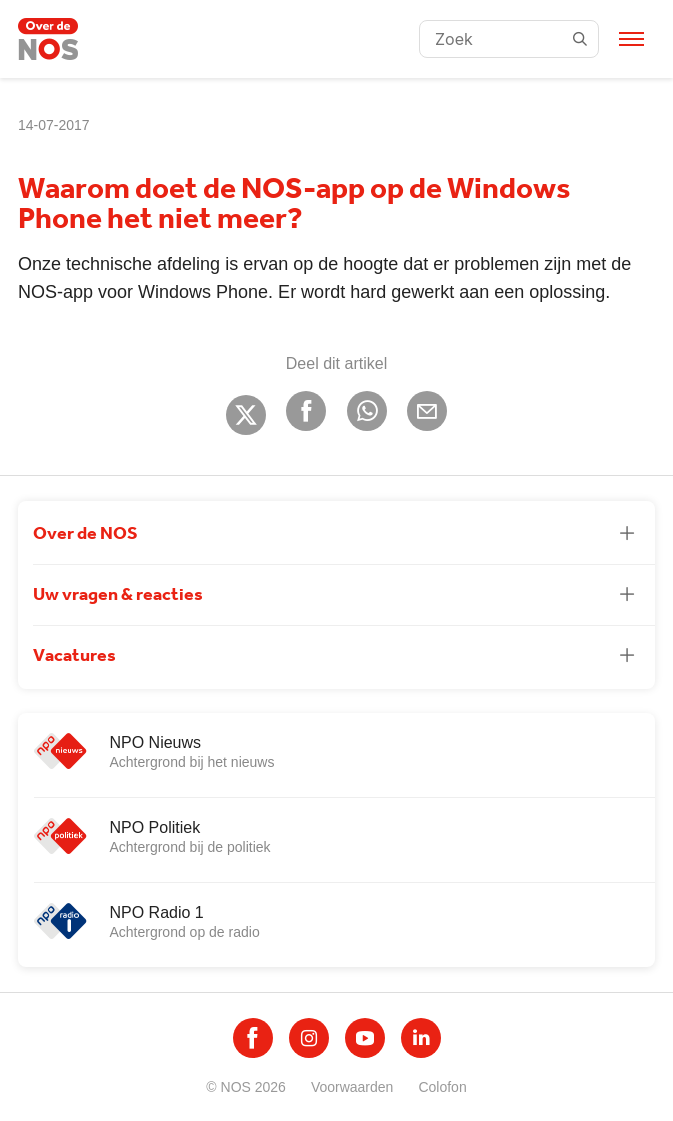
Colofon (442, 1087)
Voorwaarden (352, 1087)
